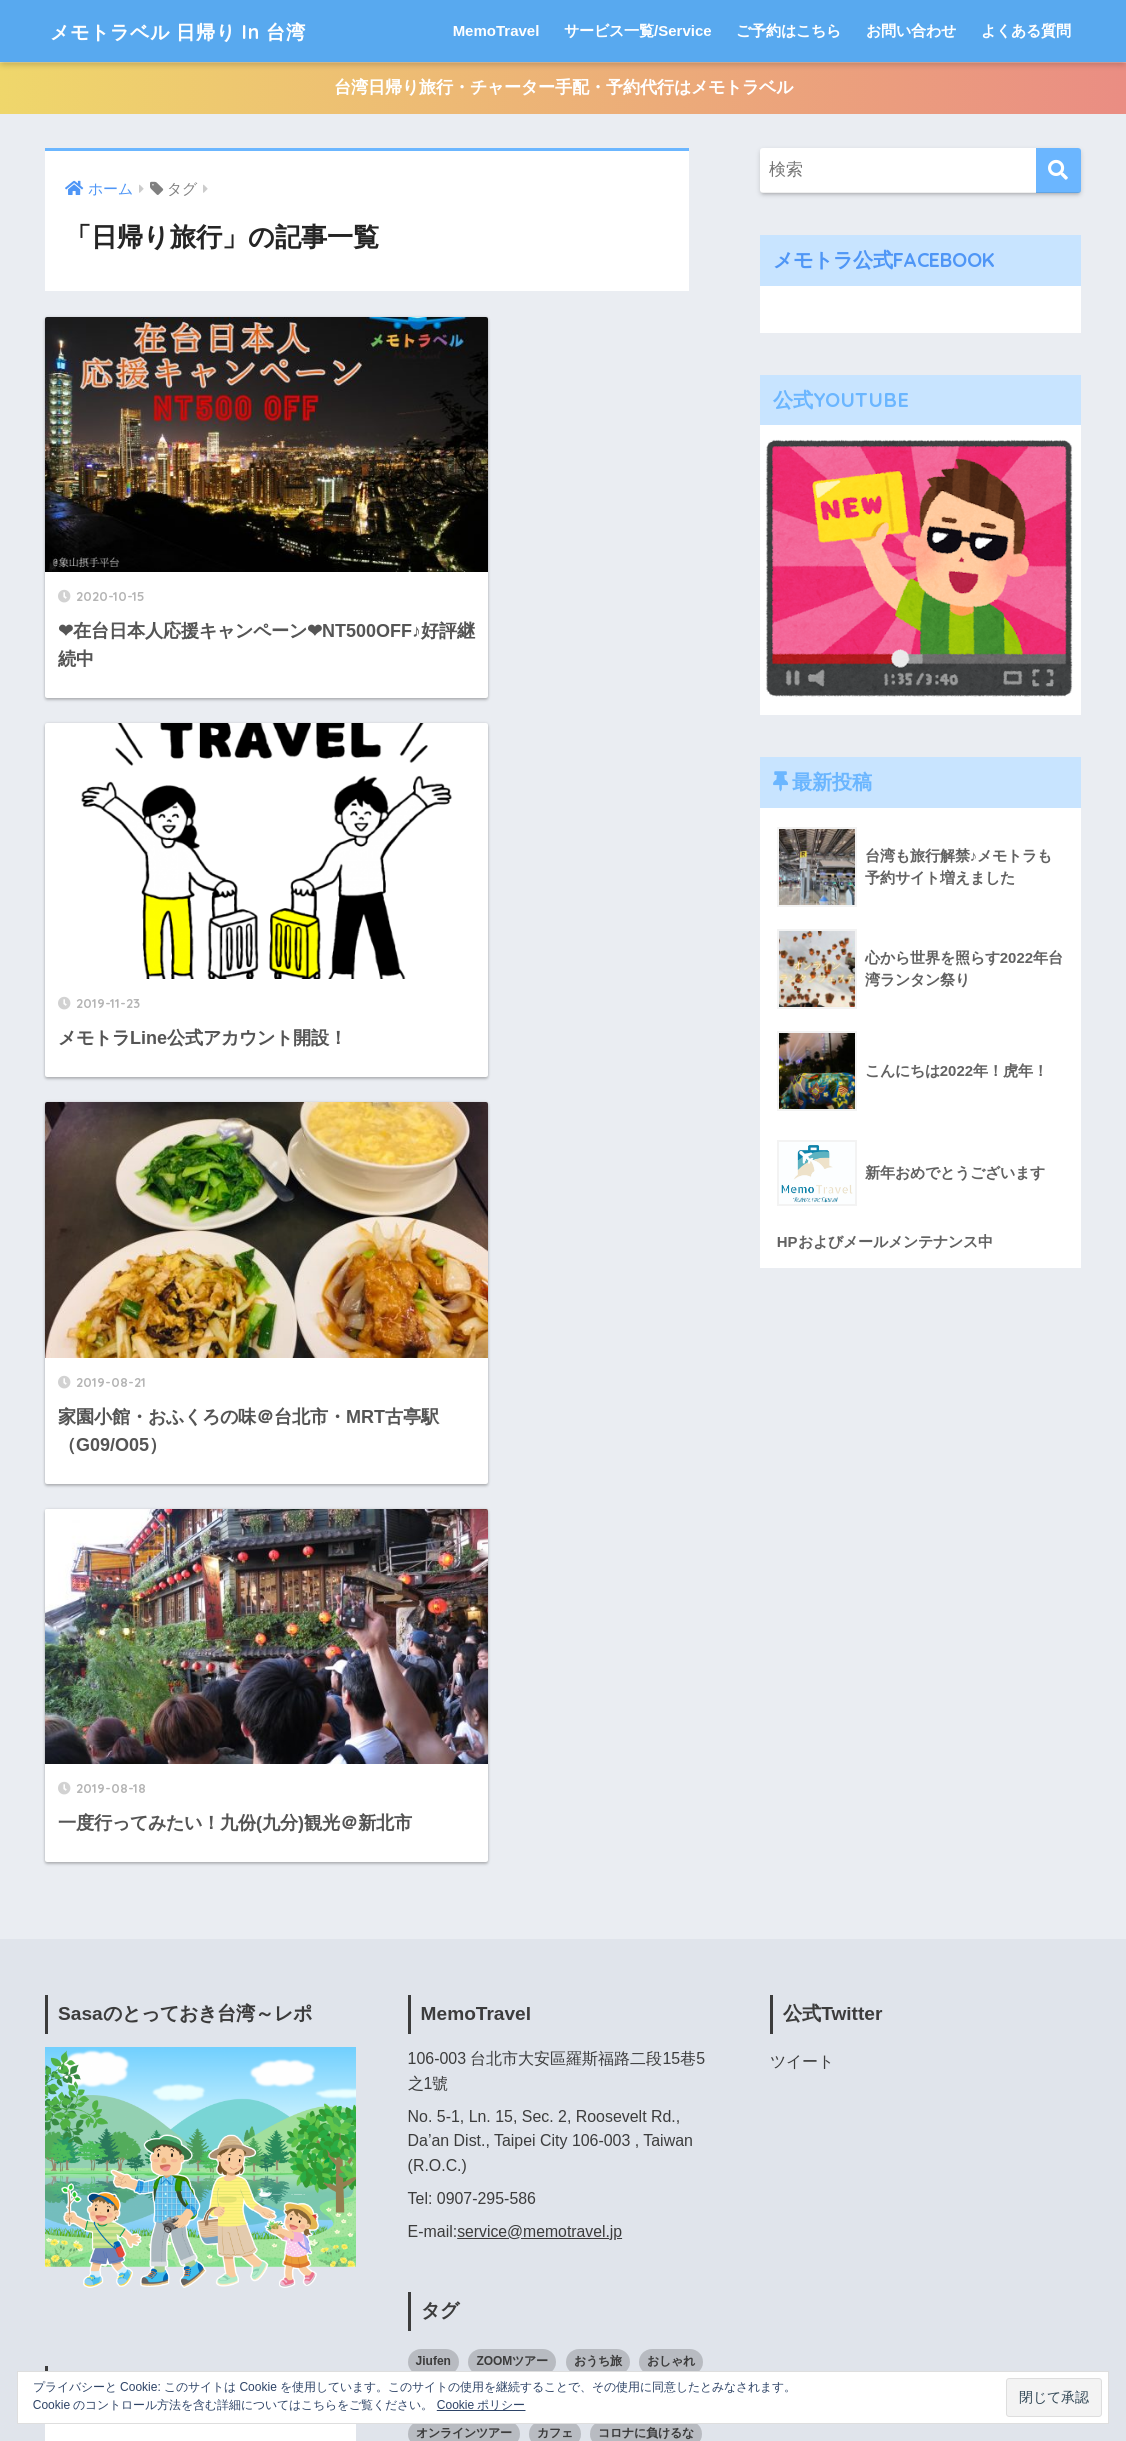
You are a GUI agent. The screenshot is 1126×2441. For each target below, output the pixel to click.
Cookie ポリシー (481, 2405)
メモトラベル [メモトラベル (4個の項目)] (646, 1876)
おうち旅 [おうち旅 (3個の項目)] (598, 1768)
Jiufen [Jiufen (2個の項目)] (433, 1768)
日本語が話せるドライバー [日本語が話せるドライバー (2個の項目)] (488, 2056)
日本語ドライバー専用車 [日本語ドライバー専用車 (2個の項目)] (482, 2092)
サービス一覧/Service (638, 30)
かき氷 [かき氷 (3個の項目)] (434, 1804)
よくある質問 (1026, 30)
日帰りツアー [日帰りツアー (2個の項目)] (550, 2020)
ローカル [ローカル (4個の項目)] (440, 1912)
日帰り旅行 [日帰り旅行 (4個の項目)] (642, 2020)
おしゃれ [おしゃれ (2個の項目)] (671, 1768)
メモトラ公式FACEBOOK (887, 260)
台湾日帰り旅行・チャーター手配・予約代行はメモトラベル (563, 88)
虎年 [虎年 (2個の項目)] (513, 2128)
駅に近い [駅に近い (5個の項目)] (525, 2235)
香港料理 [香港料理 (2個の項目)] (633, 2199)
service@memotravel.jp (540, 1637)
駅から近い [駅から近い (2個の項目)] (446, 2235)
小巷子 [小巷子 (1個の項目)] (580, 1984)
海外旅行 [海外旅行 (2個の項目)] (597, 2092)
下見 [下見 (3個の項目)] (501, 1912)
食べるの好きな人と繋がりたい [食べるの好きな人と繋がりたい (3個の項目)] (500, 2199)
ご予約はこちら (788, 30)
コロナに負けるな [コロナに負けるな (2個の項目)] (646, 1840)
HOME (563, 2339)
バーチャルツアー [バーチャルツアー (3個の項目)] (537, 1876)
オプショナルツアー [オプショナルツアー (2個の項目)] (604, 1804)
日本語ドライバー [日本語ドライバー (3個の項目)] (633, 2056)
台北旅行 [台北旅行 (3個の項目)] (489, 1948)
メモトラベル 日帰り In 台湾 (207, 30)
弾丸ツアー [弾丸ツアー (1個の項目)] (654, 1984)
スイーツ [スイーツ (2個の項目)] (440, 1876)
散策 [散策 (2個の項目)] (428, 2020)
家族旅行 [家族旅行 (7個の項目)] (513, 1984)
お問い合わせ (911, 30)
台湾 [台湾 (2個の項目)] (600, 1948)
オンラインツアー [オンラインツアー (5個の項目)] (464, 1840)
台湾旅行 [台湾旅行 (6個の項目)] (440, 1984)
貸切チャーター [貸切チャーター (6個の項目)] (642, 2128)
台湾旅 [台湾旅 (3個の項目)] (655, 1948)
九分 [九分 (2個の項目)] (550, 1912)
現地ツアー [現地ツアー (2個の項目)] (446, 2128)
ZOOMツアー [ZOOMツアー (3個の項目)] (512, 1768)
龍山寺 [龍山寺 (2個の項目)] (592, 2235)
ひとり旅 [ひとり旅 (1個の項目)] (501, 1804)
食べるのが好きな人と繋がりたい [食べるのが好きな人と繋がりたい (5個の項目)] (555, 2164)
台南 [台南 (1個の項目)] (550, 1948)
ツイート (802, 1468)
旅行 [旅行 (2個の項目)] (477, 2020)
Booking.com (91, 2208)
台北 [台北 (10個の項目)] (428, 1948)
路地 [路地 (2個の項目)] (428, 2164)
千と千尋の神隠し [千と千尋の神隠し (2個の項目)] (636, 1912)
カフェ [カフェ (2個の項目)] (555, 1840)
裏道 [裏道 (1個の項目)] (562, 2128)
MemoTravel (496, 30)
